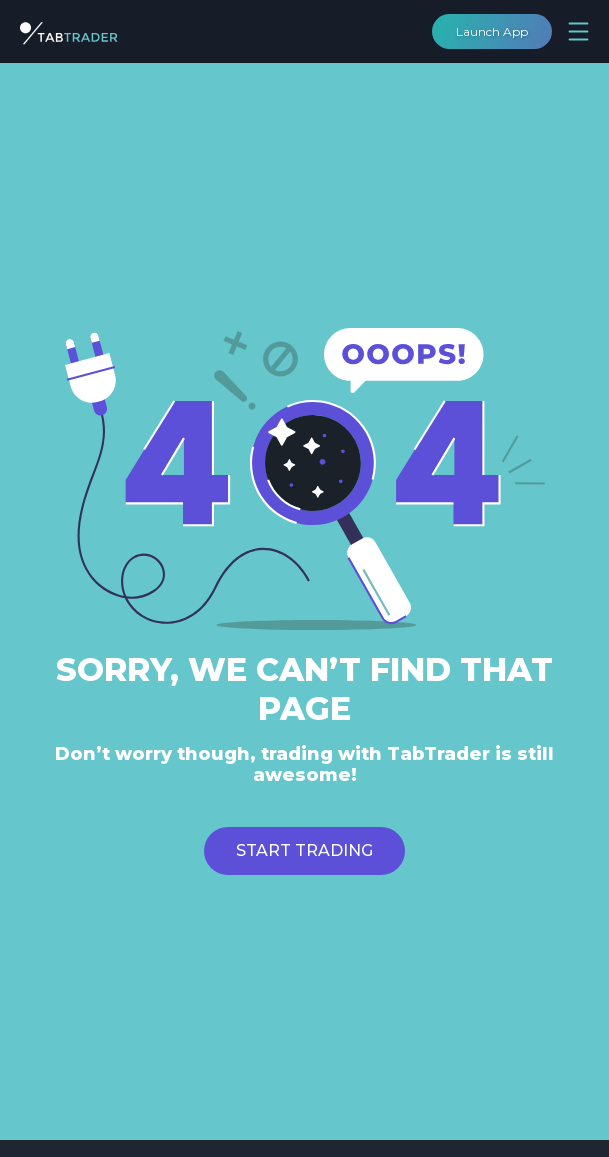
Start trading (304, 850)
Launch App (492, 31)
